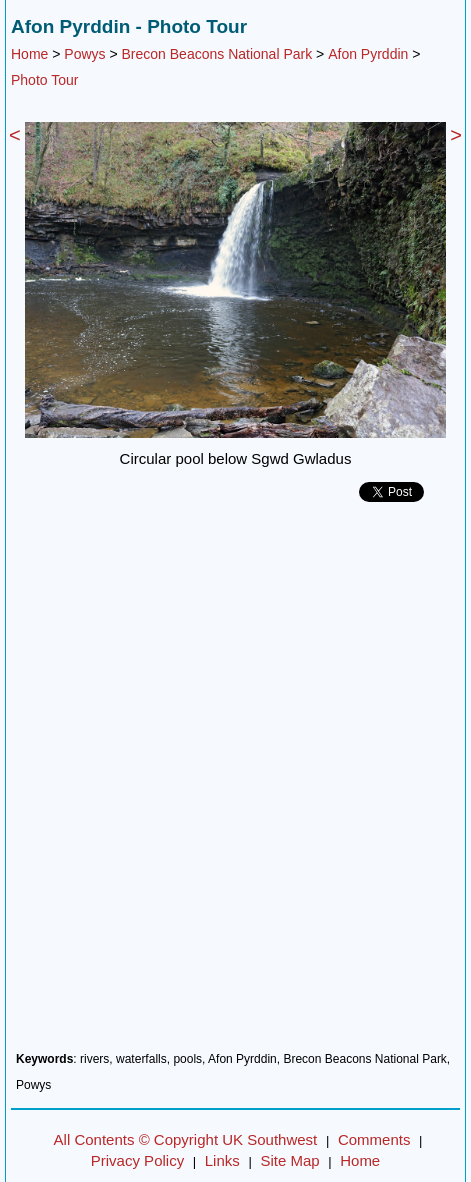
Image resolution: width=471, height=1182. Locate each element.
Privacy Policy (137, 1160)
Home (29, 54)
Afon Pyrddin (368, 54)
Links (222, 1160)
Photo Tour (44, 80)
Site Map (289, 1160)
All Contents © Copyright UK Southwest (186, 1139)
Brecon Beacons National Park (217, 54)
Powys (84, 54)
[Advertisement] (235, 784)
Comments (374, 1139)
